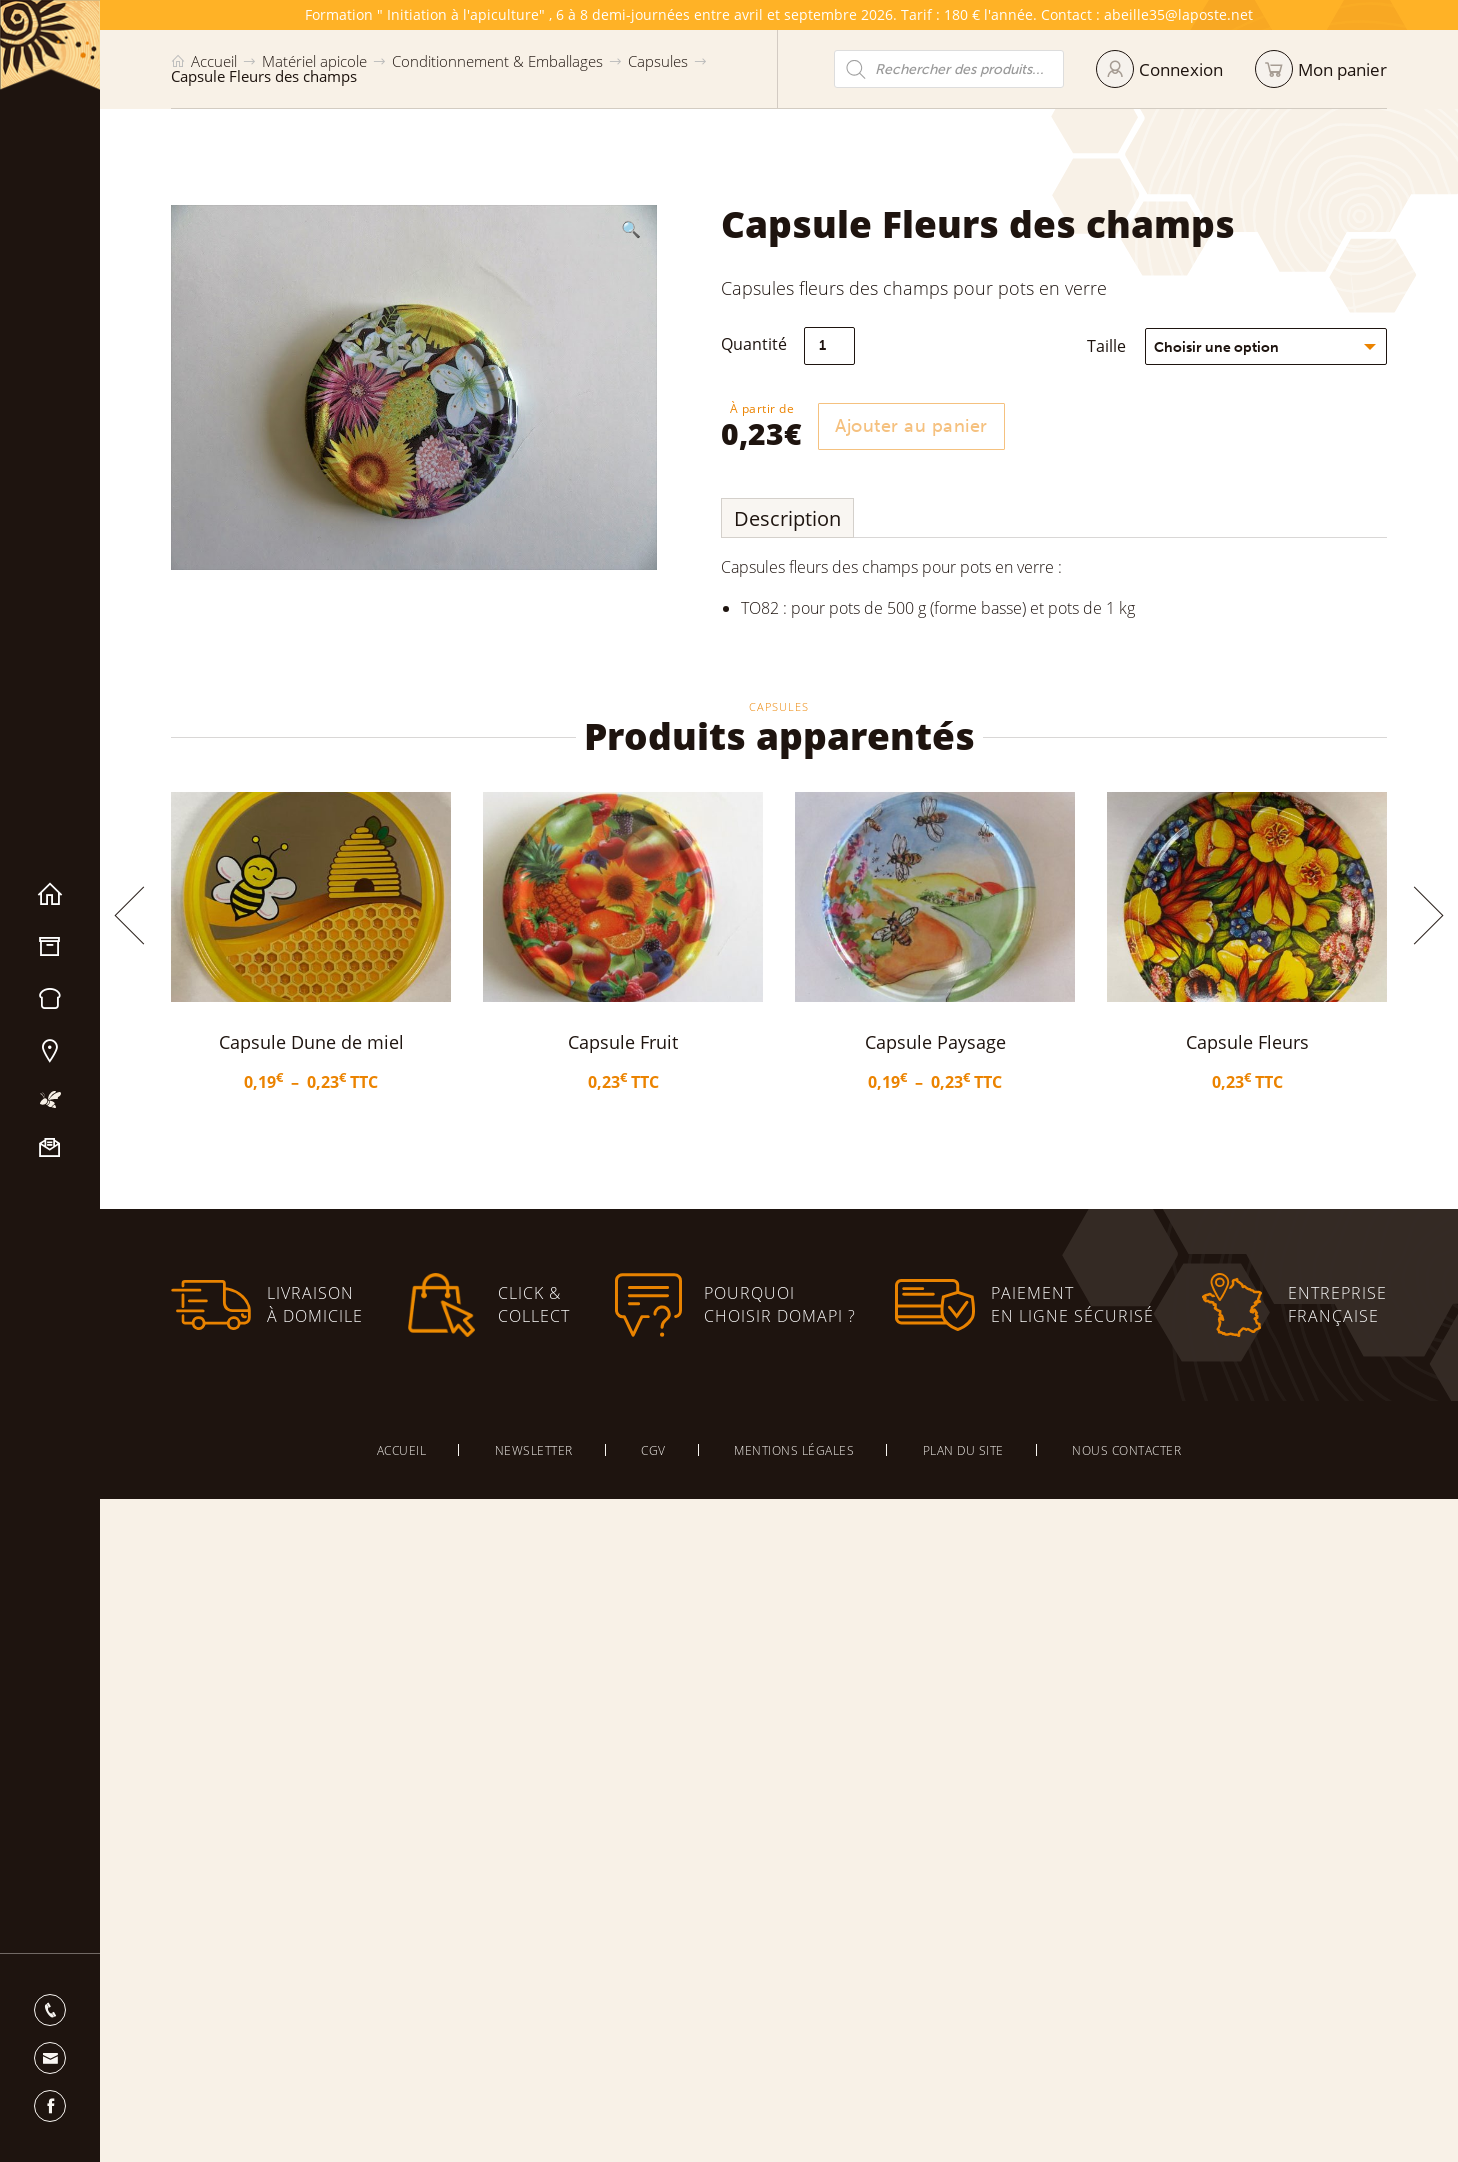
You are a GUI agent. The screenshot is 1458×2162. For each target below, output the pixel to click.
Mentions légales (794, 1450)
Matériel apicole (50, 947)
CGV (653, 1450)
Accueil (50, 895)
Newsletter (534, 1450)
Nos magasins (50, 1051)
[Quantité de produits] (837, 346)
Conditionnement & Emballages (497, 61)
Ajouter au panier (919, 426)
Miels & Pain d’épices (50, 999)
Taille (1114, 346)
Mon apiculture (50, 1099)
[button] (631, 229)
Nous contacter (50, 1148)
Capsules (658, 61)
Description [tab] (795, 518)
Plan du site (963, 1450)
